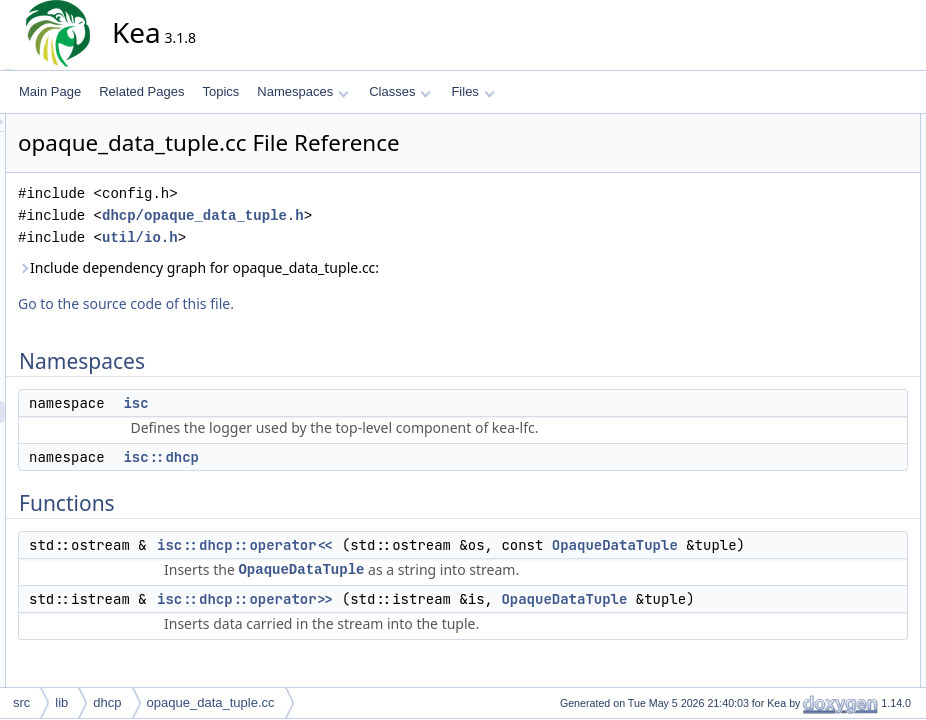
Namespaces (302, 91)
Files (472, 91)
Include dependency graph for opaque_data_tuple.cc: (378, 267)
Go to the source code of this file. (306, 303)
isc (315, 403)
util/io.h (320, 237)
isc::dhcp (341, 457)
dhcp (107, 702)
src (21, 702)
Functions (799, 191)
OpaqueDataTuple (450, 567)
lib (61, 702)
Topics (220, 91)
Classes (400, 91)
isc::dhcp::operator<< (425, 545)
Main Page (50, 91)
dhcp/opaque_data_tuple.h (383, 215)
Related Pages (141, 91)
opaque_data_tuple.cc (211, 702)
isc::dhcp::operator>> (425, 621)
